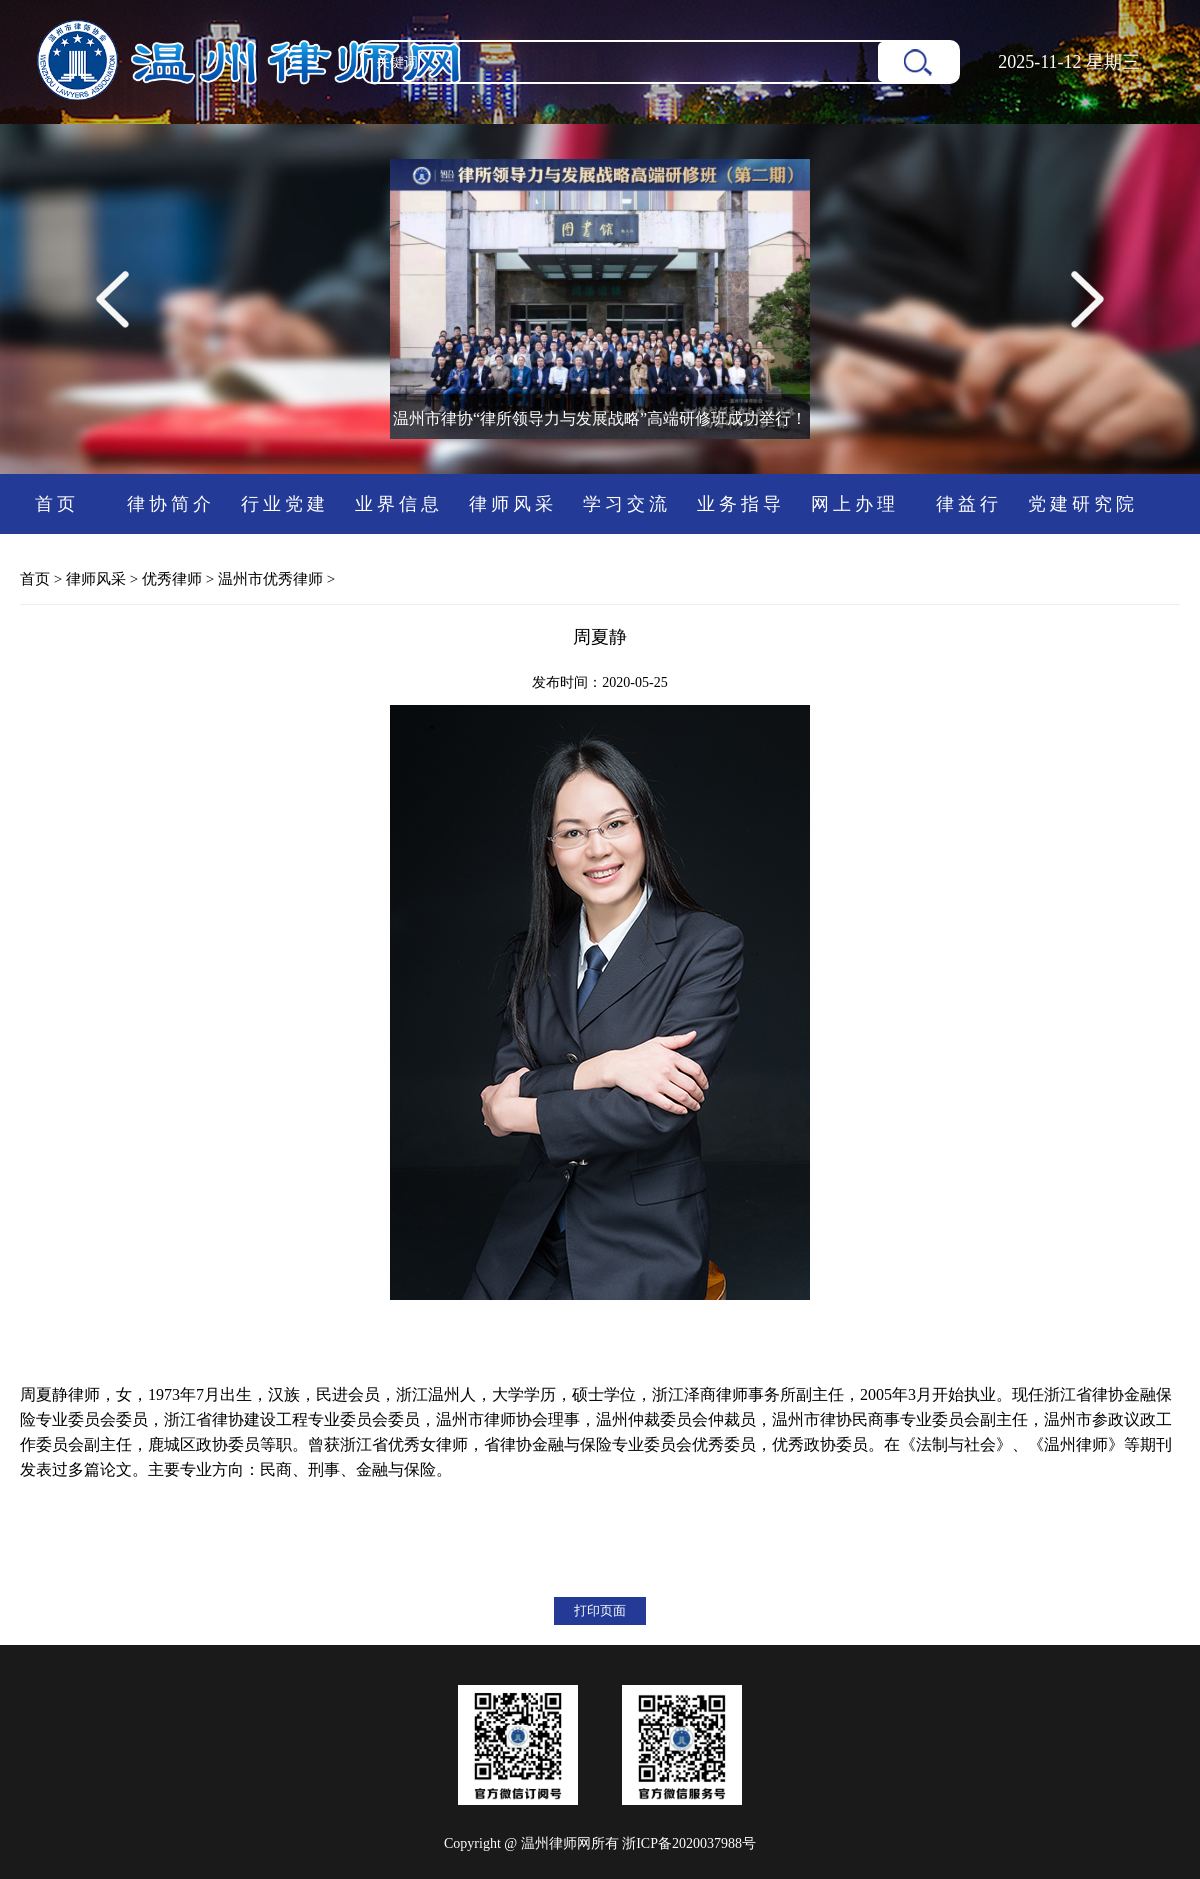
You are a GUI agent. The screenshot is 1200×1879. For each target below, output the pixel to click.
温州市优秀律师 (270, 579)
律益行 (969, 504)
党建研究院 (1083, 504)
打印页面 (600, 1610)
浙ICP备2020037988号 (689, 1843)
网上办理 (855, 504)
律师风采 (513, 504)
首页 (57, 504)
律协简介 (171, 504)
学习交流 (627, 504)
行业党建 (285, 504)
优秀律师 (172, 579)
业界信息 (399, 504)
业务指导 (741, 504)
